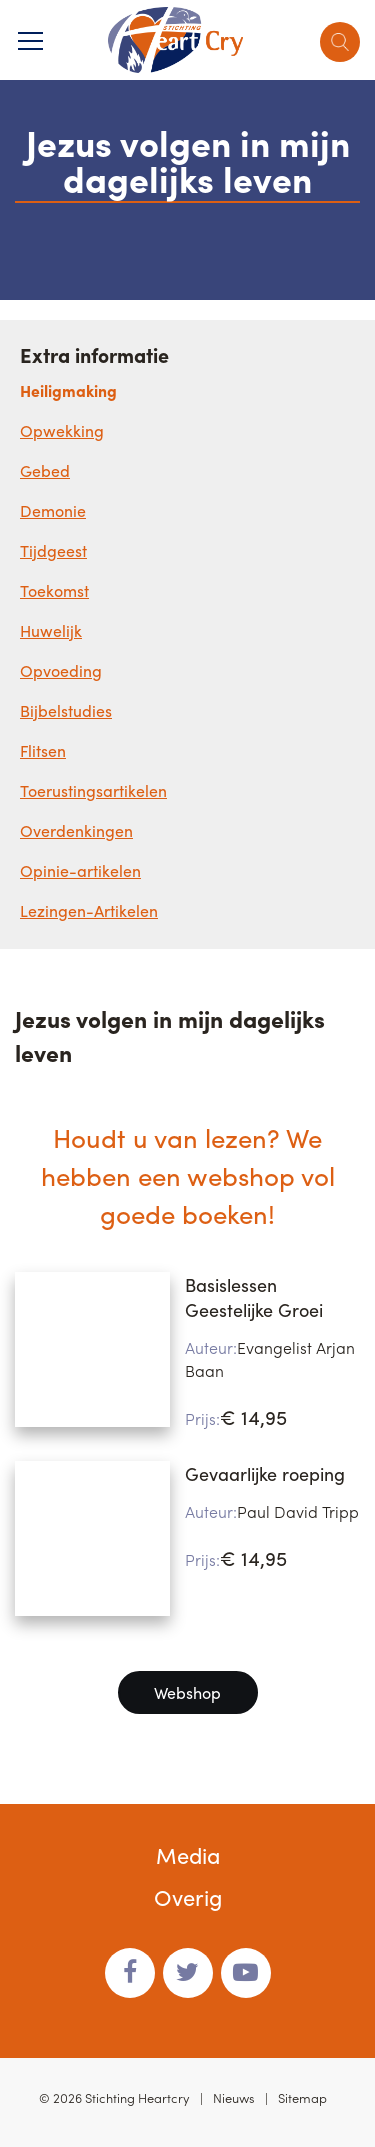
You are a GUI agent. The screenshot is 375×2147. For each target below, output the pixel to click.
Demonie (53, 510)
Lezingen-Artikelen (89, 910)
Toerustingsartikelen (93, 790)
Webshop (187, 1692)
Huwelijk (51, 630)
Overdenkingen (76, 830)
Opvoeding (61, 670)
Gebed (45, 470)
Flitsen (43, 750)
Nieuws (234, 2097)
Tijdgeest (53, 550)
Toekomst (54, 590)
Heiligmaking (68, 390)
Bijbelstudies (66, 710)
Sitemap (302, 2097)
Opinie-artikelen (80, 870)
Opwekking (62, 430)
